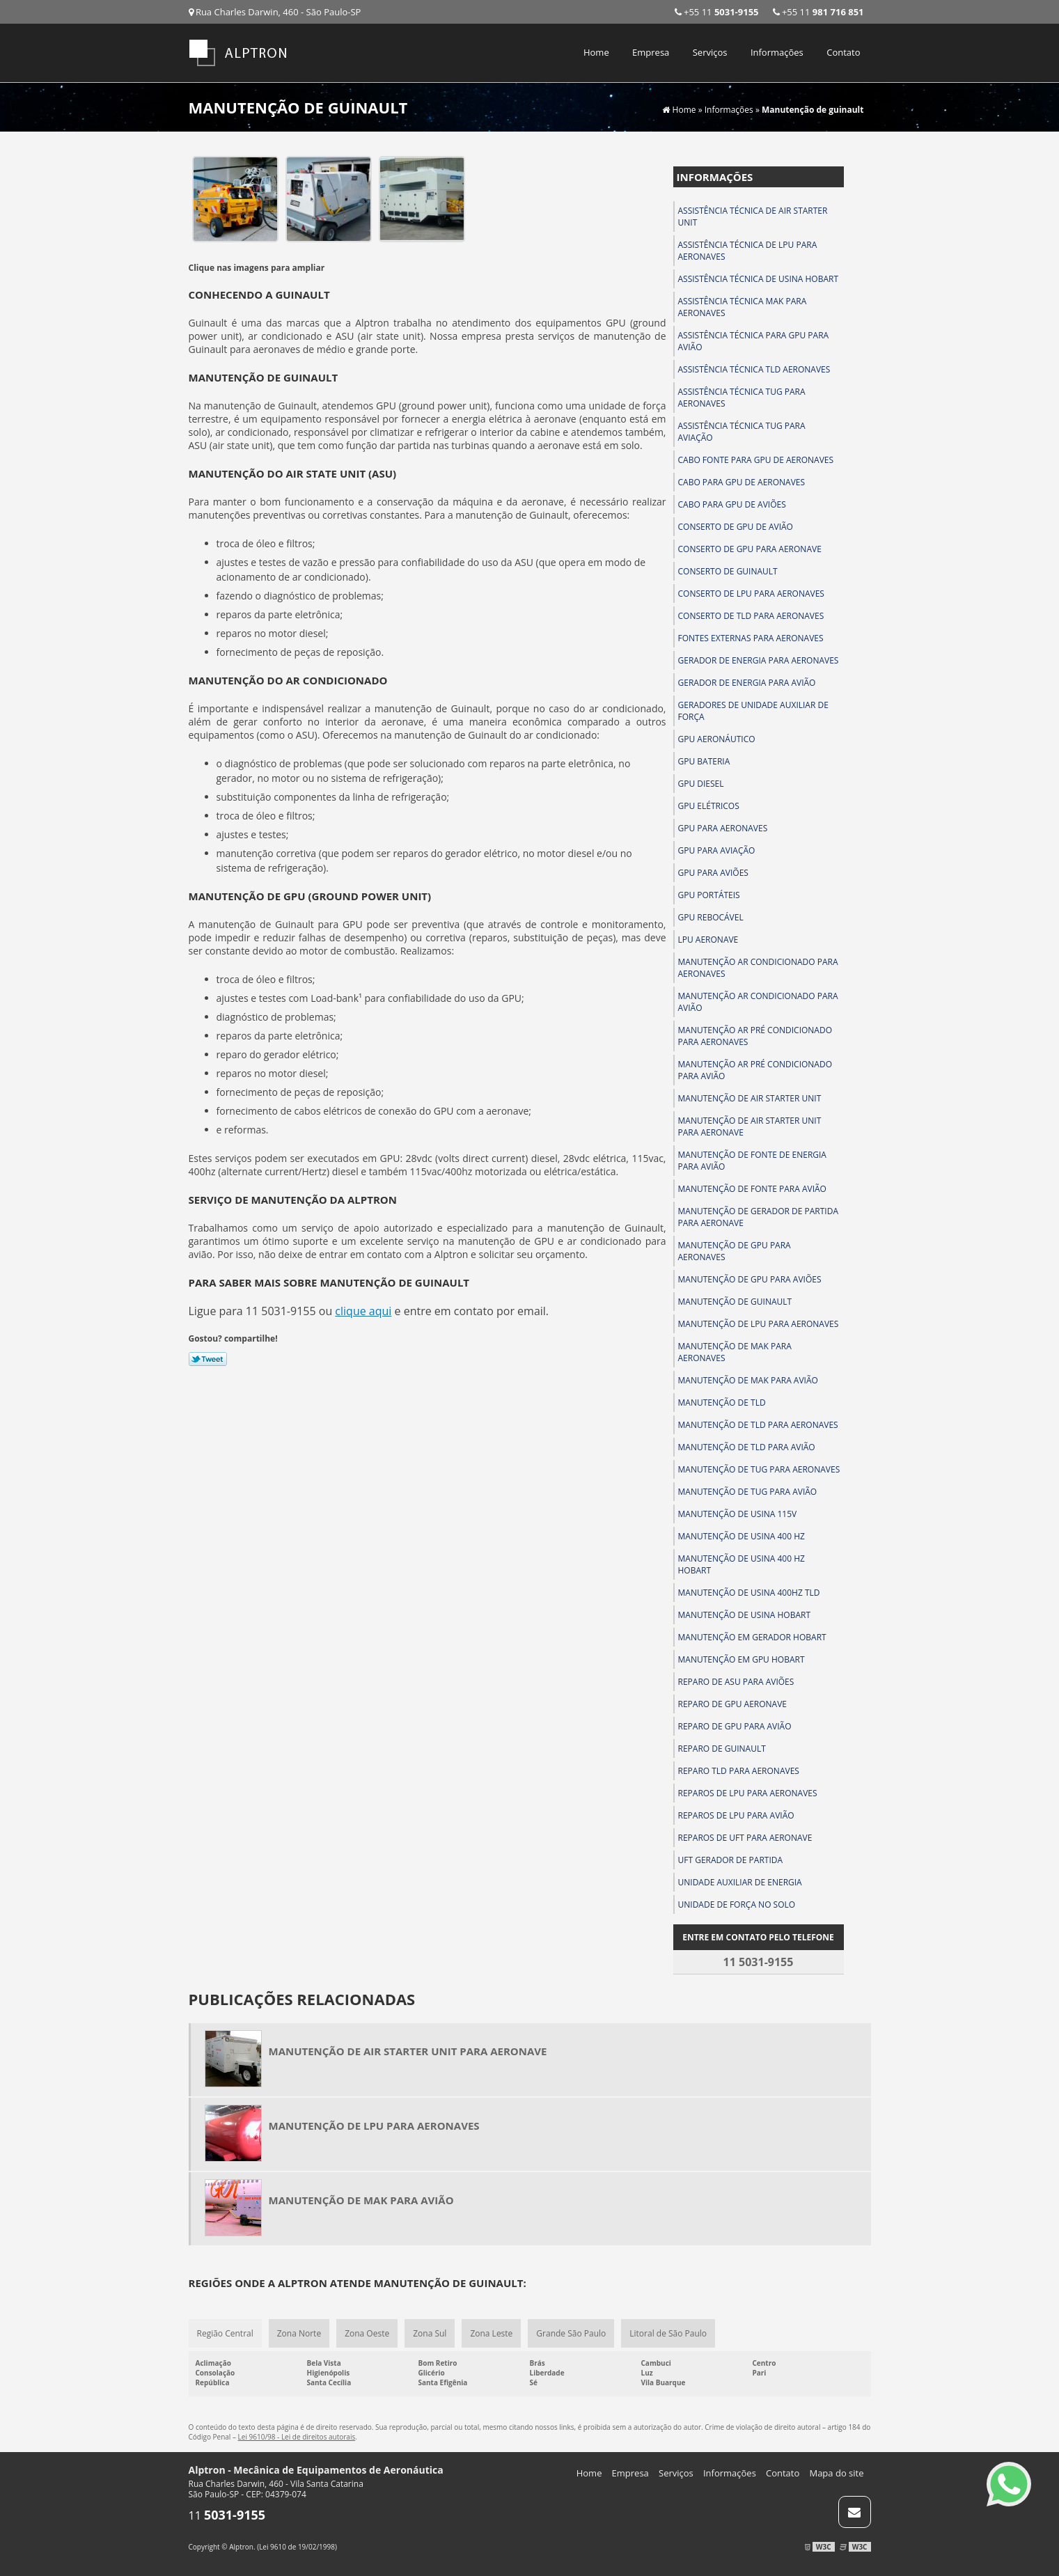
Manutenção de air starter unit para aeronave (750, 1126)
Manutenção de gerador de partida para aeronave (758, 1217)
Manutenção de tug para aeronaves (759, 1469)
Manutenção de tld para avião (746, 1447)
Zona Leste (491, 2333)
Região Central (225, 2333)
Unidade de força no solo (737, 1904)
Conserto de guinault (728, 571)
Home (596, 52)
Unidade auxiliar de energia (740, 1882)
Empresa (650, 52)
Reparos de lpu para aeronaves (747, 1793)
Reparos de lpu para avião (736, 1815)
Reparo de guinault (722, 1748)
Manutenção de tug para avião (747, 1492)
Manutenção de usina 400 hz (741, 1536)
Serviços (710, 52)
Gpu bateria (704, 761)
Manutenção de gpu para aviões (750, 1279)
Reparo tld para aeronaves (738, 1771)
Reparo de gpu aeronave (732, 1704)
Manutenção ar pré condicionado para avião (755, 1070)
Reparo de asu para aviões (736, 1682)
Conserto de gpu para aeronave (750, 549)
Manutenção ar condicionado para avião (758, 1002)
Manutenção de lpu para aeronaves (758, 1324)
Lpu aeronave (708, 939)
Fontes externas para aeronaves (751, 638)
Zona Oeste (367, 2333)
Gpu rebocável (711, 917)
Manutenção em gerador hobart (752, 1637)
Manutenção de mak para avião (748, 1380)
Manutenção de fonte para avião (752, 1189)
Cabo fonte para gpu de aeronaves (756, 460)
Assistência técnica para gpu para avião (753, 341)
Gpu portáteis (709, 895)
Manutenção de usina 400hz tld (749, 1593)
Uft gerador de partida (730, 1860)
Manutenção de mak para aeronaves (735, 1352)
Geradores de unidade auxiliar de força (753, 711)
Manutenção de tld (722, 1402)
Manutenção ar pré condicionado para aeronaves (755, 1036)
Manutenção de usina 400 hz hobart (741, 1564)
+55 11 (818, 12)
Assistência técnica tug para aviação (742, 431)
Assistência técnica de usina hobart (758, 279)
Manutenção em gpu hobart (741, 1659)
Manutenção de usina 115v (737, 1514)
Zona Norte (299, 2333)
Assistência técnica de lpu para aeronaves (747, 250)
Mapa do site (836, 2473)
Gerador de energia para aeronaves (758, 660)
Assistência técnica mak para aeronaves (742, 307)
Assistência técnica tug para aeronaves (742, 397)
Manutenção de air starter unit (750, 1098)
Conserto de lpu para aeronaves (751, 593)
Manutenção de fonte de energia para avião (752, 1160)
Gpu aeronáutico (716, 739)
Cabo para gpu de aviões (732, 504)
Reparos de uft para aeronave (745, 1838)
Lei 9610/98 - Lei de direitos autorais (297, 2437)
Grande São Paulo (571, 2333)
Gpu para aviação (716, 850)
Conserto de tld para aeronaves (751, 616)
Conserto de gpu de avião (735, 527)
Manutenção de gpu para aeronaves (734, 1251)
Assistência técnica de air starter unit (753, 216)
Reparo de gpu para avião (735, 1726)
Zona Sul (429, 2333)
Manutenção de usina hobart (744, 1615)
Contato (843, 52)
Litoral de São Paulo (668, 2333)
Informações (777, 52)
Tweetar (208, 1359)
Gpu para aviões (713, 873)
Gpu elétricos (708, 806)
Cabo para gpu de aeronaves (742, 482)
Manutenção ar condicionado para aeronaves (758, 968)
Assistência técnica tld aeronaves (754, 369)
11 (227, 2515)
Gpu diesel (701, 784)
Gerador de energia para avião (747, 683)
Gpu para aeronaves (723, 828)
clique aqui (363, 1311)
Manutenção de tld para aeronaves (758, 1425)
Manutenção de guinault (735, 1301)
